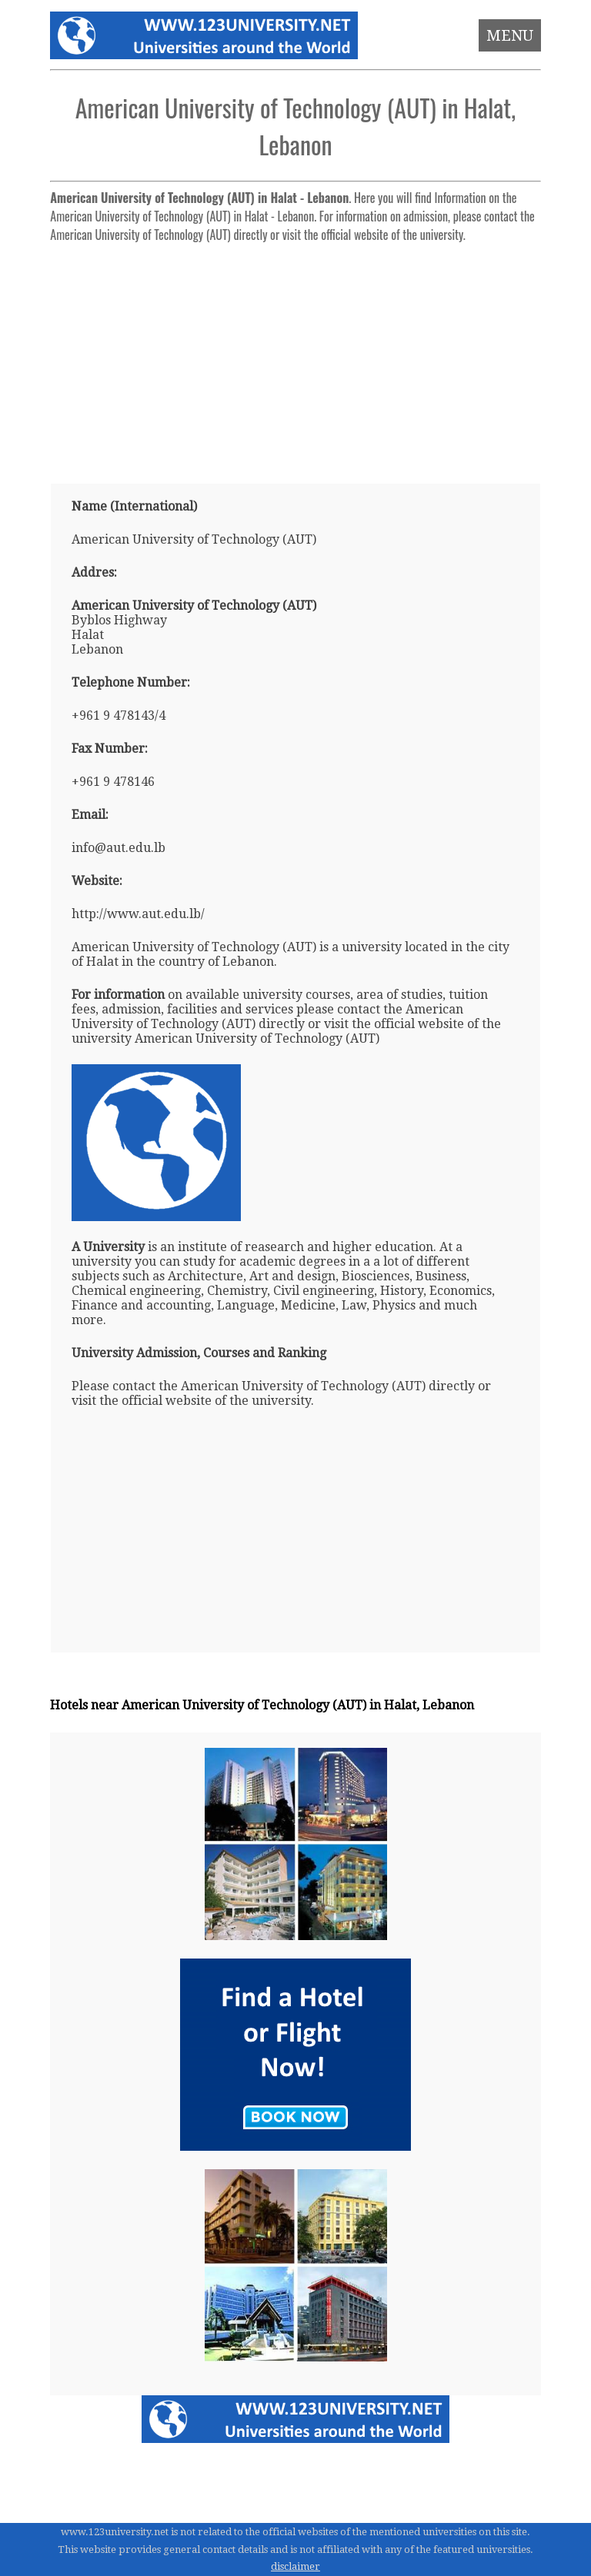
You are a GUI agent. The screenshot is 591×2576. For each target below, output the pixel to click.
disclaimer (295, 2566)
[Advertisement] (296, 356)
